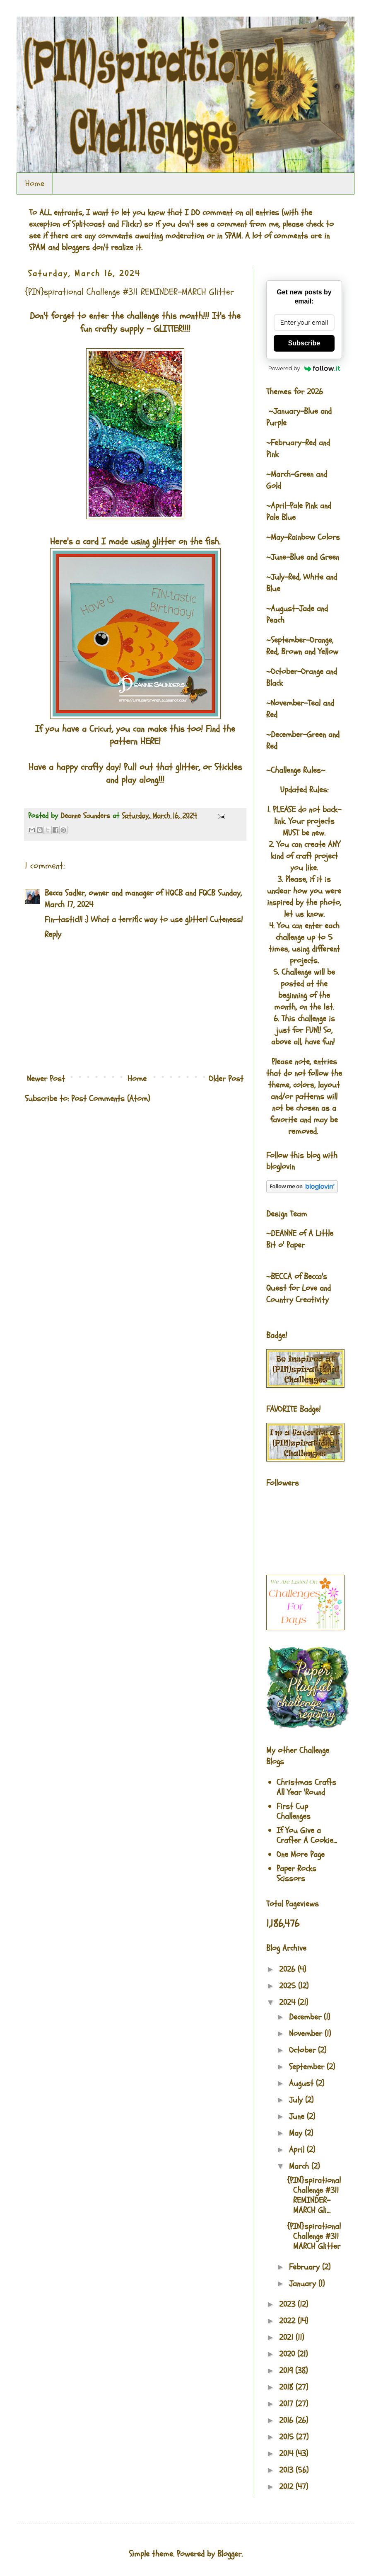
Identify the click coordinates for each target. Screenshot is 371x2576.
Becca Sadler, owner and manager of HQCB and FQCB (130, 892)
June (298, 2116)
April (298, 2149)
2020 (288, 2354)
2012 (287, 2486)
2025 (288, 1985)
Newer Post (46, 1078)
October (303, 2050)
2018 (287, 2387)
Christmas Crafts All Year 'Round (306, 1787)
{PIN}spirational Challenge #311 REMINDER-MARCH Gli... (314, 2195)
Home (34, 183)
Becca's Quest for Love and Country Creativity (298, 1288)
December (306, 2016)
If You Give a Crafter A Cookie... (307, 1835)
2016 (287, 2420)
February (305, 2267)
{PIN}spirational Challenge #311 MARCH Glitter (314, 2236)
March (300, 2166)
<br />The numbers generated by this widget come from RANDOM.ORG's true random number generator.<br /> (58, 1158)
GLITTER (168, 329)
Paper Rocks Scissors (296, 1873)
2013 (287, 2470)
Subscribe (304, 343)
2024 (288, 2002)
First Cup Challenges (294, 1811)
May (297, 2133)
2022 (288, 2320)
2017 (287, 2403)
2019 (287, 2370)
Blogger (229, 2553)
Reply (53, 934)
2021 (287, 2337)
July (297, 2099)
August (302, 2083)
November (307, 2033)
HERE (149, 741)
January (303, 2283)
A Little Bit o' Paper (299, 1239)
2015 (287, 2436)
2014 (287, 2453)
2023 (288, 2304)
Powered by (304, 368)
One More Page (301, 1854)
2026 (288, 1969)
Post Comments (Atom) (110, 1098)
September (308, 2066)
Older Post (226, 1078)
